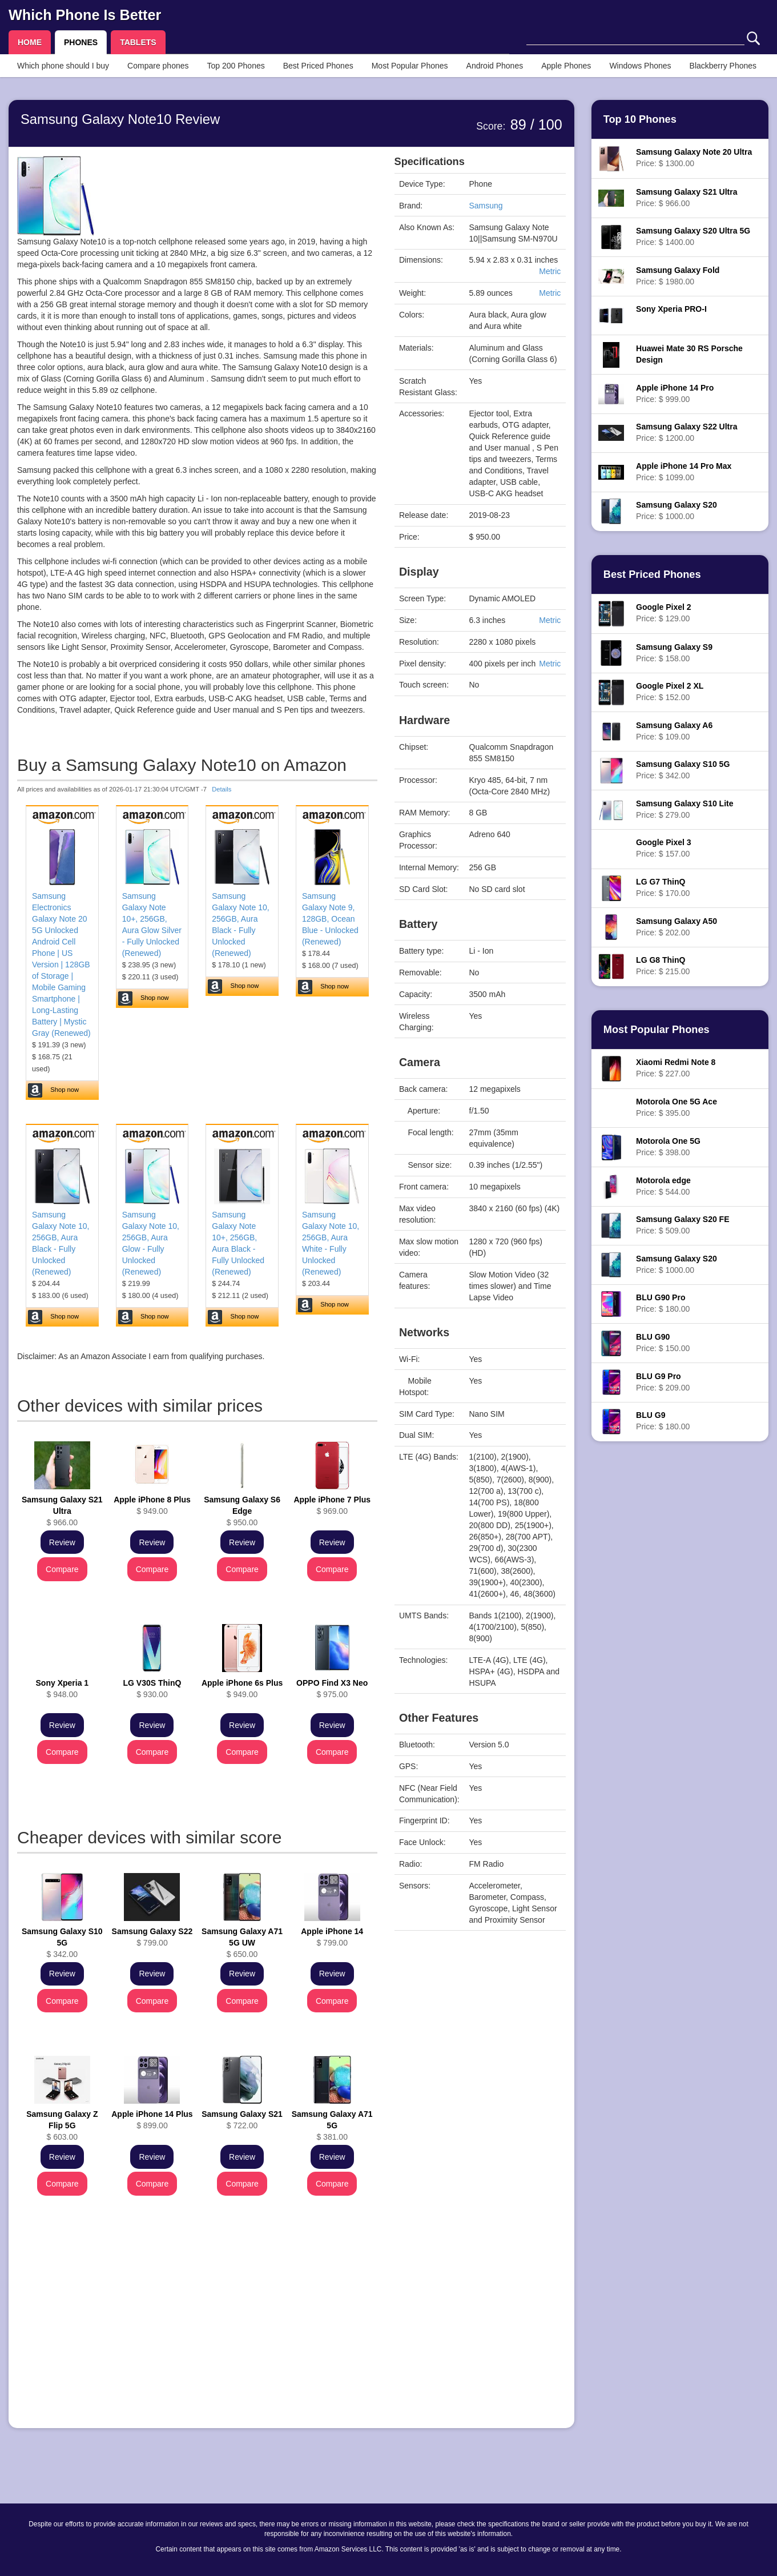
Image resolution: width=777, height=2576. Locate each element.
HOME (30, 42)
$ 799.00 (152, 1937)
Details (221, 789)
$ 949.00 (152, 1505)
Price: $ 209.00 (663, 1382)
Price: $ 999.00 (675, 393)
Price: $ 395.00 (676, 1107)
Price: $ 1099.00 (683, 471)
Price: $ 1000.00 (676, 510)
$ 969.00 (332, 1505)
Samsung (486, 205)
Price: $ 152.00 (669, 691)
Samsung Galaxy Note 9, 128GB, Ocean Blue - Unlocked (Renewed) (330, 918)
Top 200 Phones (236, 65)
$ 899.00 (151, 2119)
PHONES (81, 42)
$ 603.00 (62, 2125)
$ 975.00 (332, 1688)
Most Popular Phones (410, 65)
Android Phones (495, 65)
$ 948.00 (62, 1688)
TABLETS (138, 42)
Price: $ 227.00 (675, 1068)
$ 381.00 (332, 2125)
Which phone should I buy (63, 65)
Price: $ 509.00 (682, 1225)
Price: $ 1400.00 (693, 236)
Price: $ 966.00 (686, 197)
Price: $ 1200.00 (686, 432)
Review (62, 1542)
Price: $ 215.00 (663, 965)
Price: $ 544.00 (663, 1186)
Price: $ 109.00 (674, 731)
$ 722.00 (242, 2119)
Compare (62, 1569)
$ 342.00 (62, 1943)
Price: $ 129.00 (663, 612)
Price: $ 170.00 (663, 887)
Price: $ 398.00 (668, 1146)
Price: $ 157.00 (663, 848)
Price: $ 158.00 (674, 652)
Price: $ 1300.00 (694, 157)
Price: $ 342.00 (683, 769)
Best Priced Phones (318, 65)
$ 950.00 (242, 1511)
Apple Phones (566, 65)
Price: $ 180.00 (663, 1303)
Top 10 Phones (640, 119)
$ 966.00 (62, 1511)
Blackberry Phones (723, 65)
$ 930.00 (152, 1688)
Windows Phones (640, 65)
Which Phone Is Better (85, 15)
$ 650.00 (242, 1943)
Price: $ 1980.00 (677, 276)
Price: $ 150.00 (663, 1342)
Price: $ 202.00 (676, 927)
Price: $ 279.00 (684, 809)
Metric (550, 271)
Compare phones (157, 65)
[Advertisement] (197, 2340)
